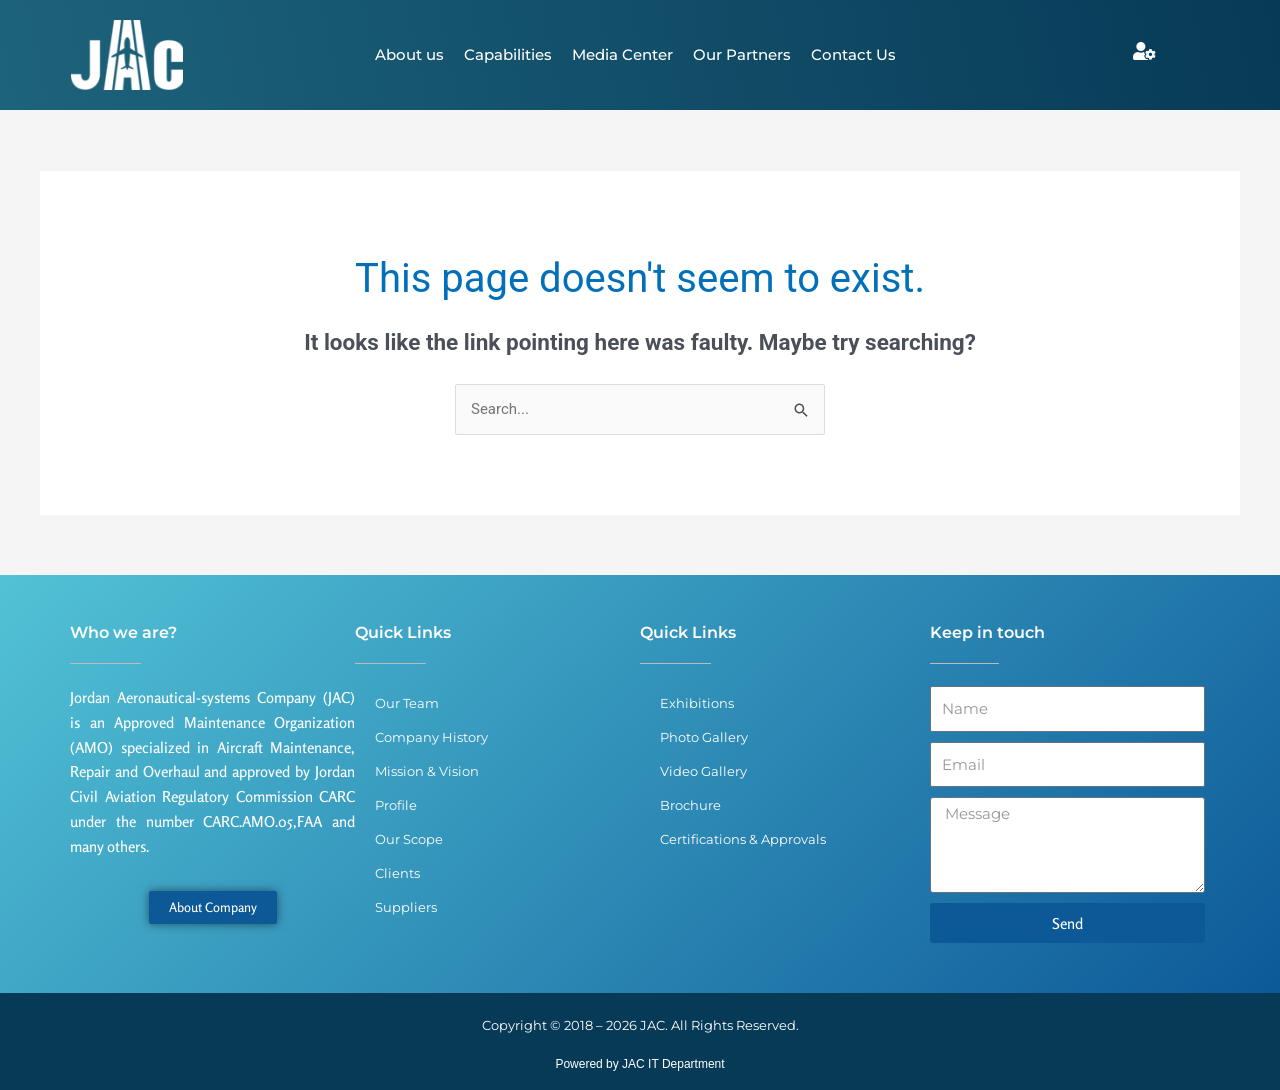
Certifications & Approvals (743, 839)
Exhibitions (697, 703)
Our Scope (409, 839)
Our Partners (742, 54)
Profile (396, 805)
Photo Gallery (704, 737)
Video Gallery (703, 771)
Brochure (690, 805)
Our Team (407, 703)
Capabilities (508, 54)
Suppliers (406, 907)
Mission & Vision (427, 771)
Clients (397, 873)
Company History (431, 737)
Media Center (622, 54)
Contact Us (853, 54)
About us (409, 54)
